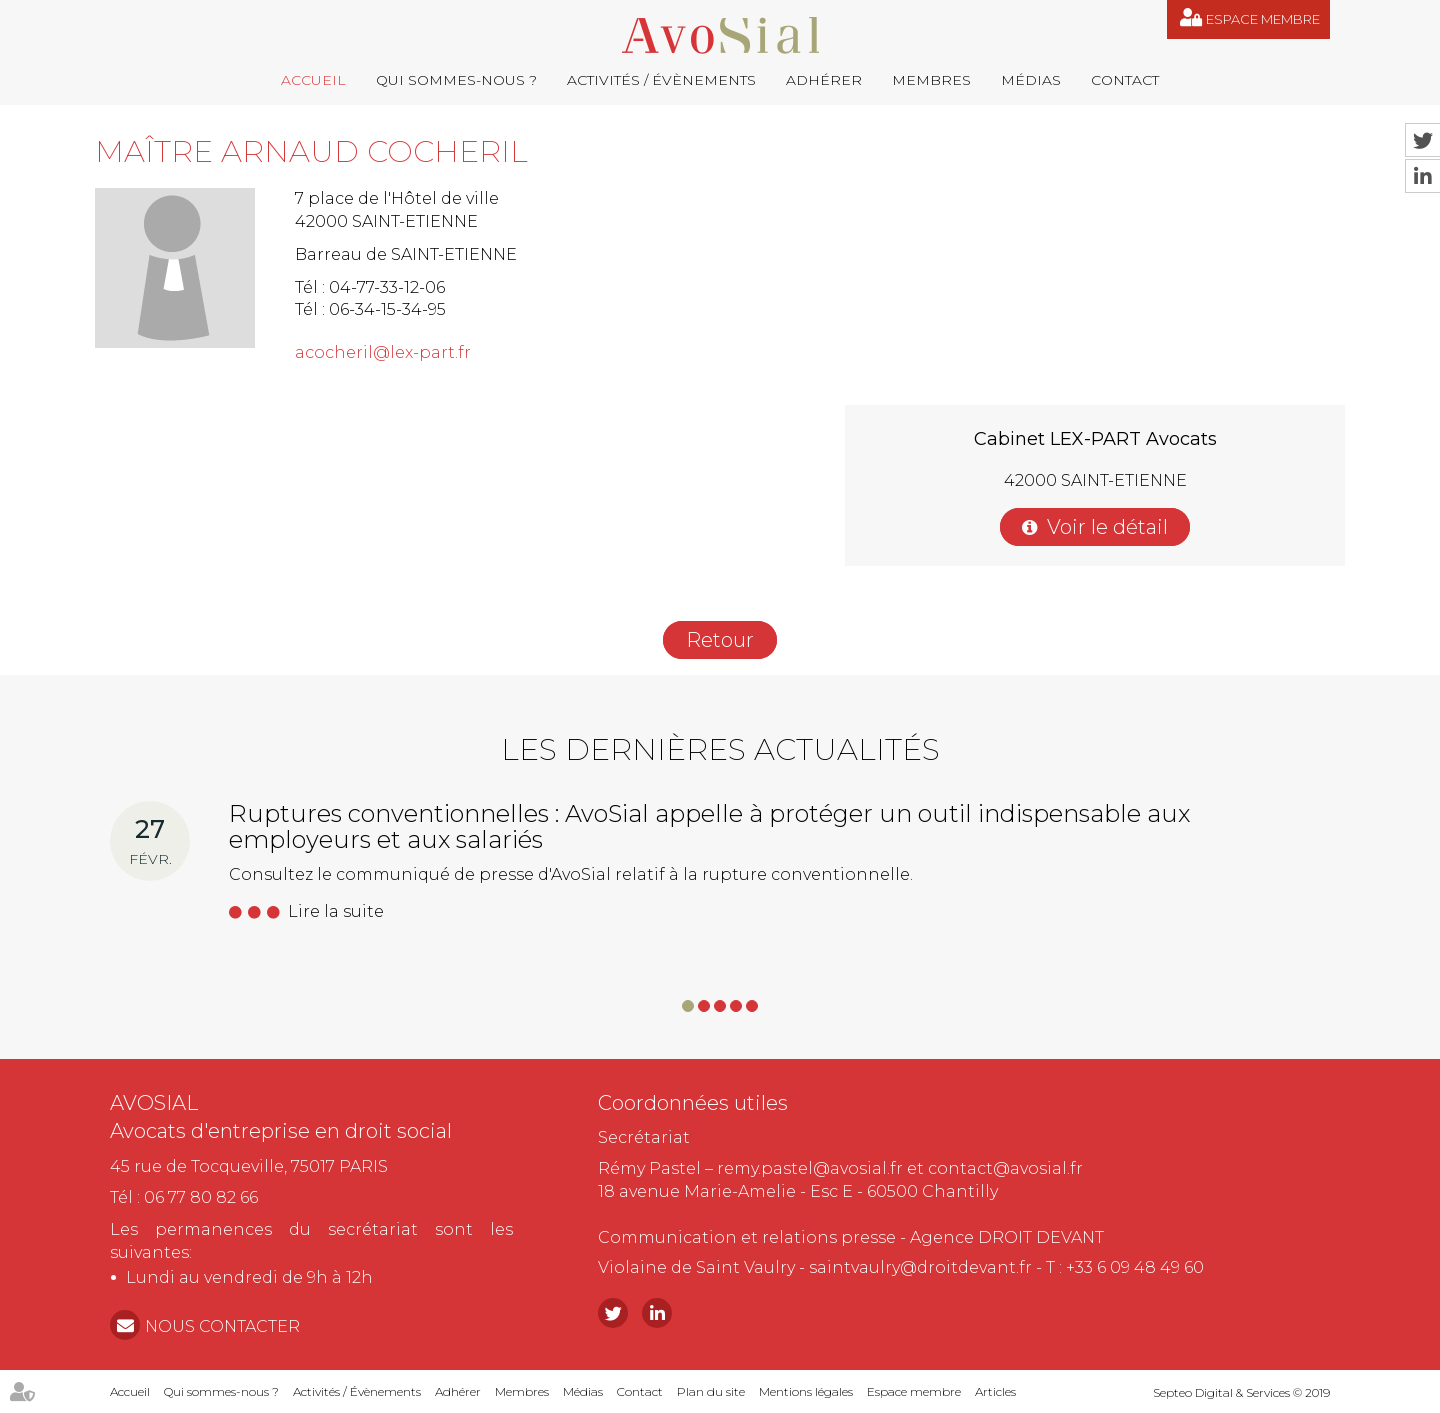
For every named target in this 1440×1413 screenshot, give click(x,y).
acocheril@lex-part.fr (383, 352)
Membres (931, 80)
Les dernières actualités (720, 749)
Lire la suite (336, 911)
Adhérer (824, 80)
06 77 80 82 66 (201, 1197)
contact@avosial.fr (1005, 1168)
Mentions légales (806, 1391)
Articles (995, 1391)
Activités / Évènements (661, 80)
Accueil (313, 80)
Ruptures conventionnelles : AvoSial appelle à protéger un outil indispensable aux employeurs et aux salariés (709, 826)
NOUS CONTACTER (222, 1326)
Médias (1031, 80)
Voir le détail (1107, 527)
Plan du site (711, 1391)
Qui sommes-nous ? (456, 80)
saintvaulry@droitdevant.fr (920, 1267)
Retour (720, 640)
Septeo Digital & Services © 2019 (1241, 1392)
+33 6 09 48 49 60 (1135, 1267)
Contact (1125, 80)
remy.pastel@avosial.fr (810, 1168)
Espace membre (1263, 19)
